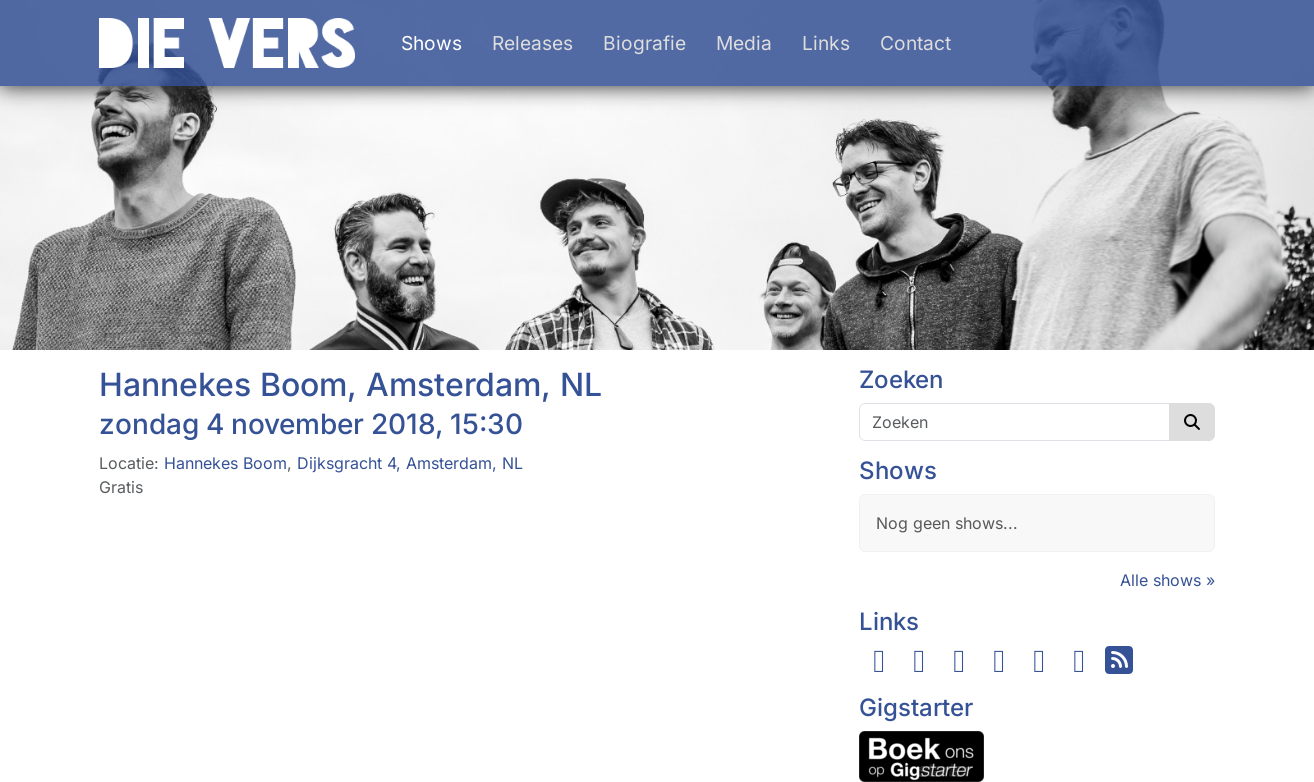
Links (826, 43)
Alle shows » (1167, 580)
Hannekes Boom (225, 463)
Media (744, 43)
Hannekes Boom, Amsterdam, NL (350, 384)
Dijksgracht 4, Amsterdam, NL (410, 463)
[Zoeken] (1014, 422)
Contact (915, 43)
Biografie (644, 43)
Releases (532, 43)
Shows (431, 43)
